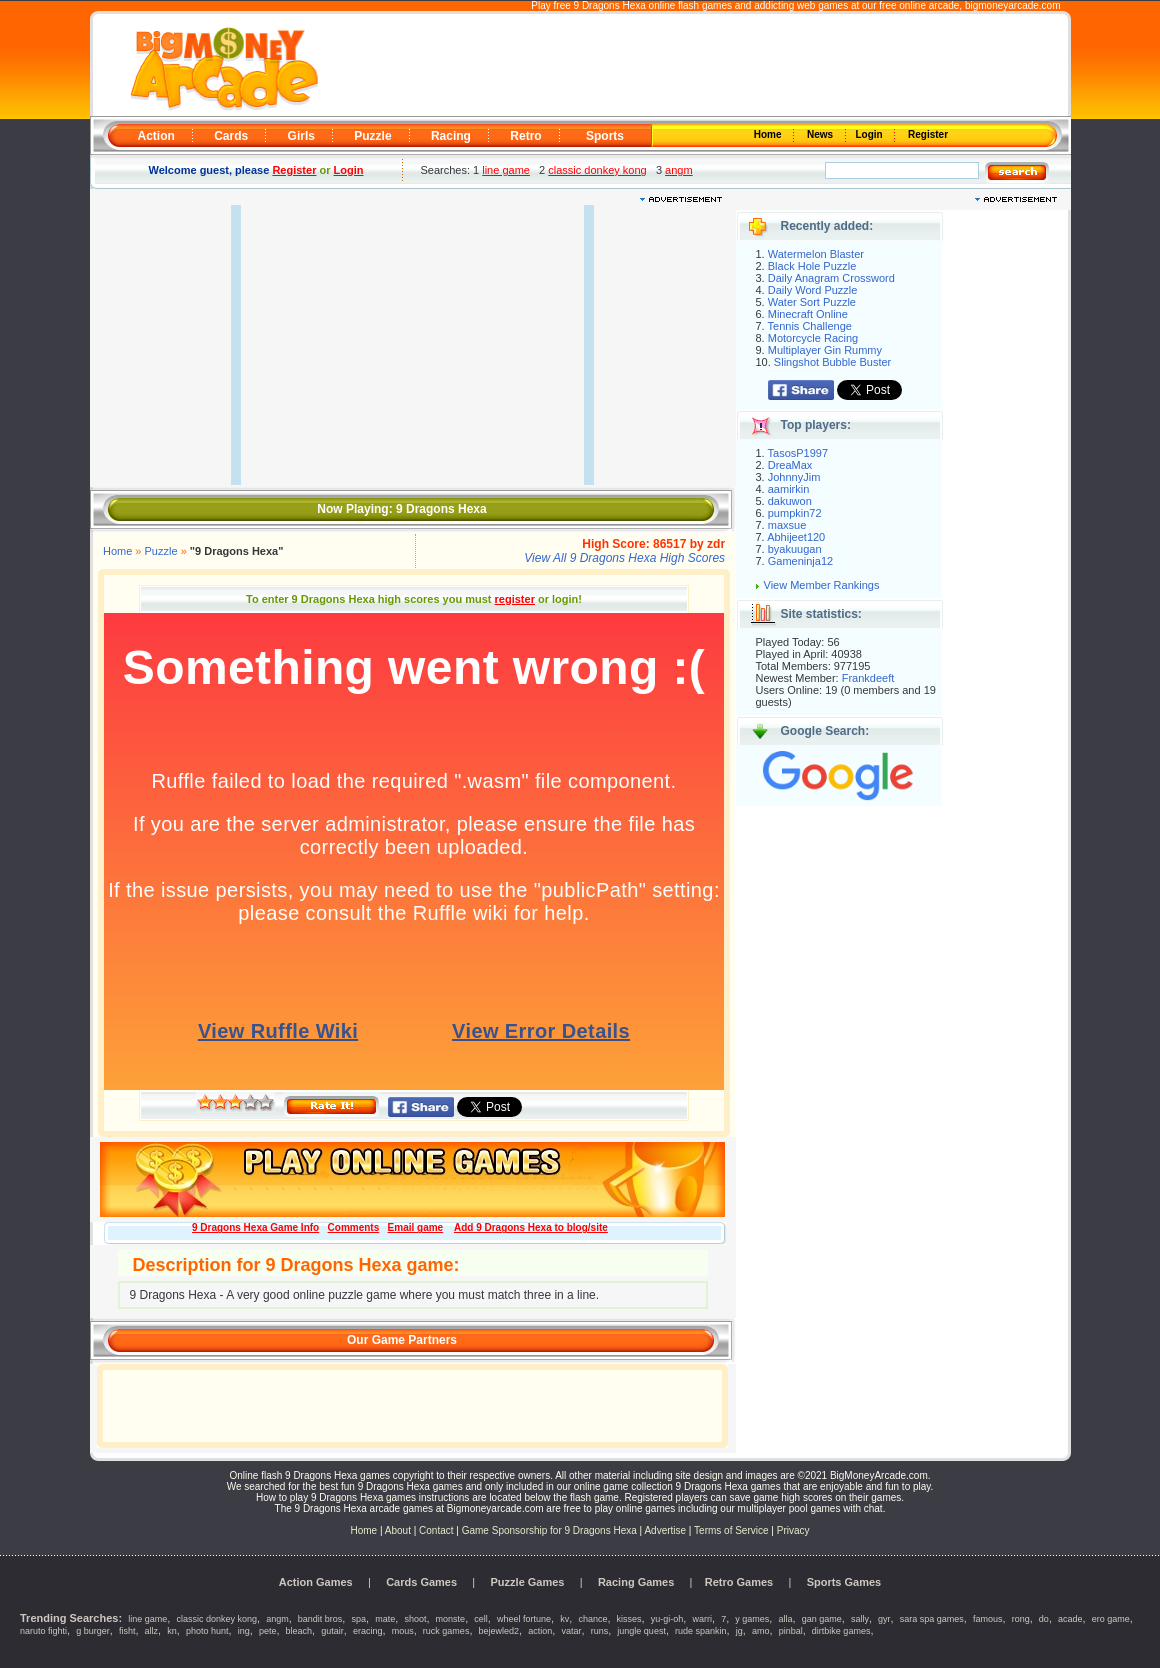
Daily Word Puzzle (813, 290)
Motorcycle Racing (813, 338)
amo (761, 1631)
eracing (368, 1631)
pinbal (791, 1631)
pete (268, 1631)
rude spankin (701, 1631)
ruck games (446, 1631)
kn (172, 1631)
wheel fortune (524, 1619)
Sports (605, 136)
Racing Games (636, 1582)
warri (702, 1619)
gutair (332, 1631)
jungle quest (641, 1631)
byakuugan (795, 549)
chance (592, 1619)
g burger (93, 1631)
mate (385, 1619)
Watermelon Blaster (816, 254)
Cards (231, 136)
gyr (884, 1619)
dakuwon (790, 501)
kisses (629, 1619)
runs (600, 1631)
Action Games (316, 1582)
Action (156, 136)
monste (451, 1619)
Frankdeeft (868, 678)
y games (752, 1619)
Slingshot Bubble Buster (832, 362)
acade (1070, 1619)
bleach (299, 1631)
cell (481, 1619)
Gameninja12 (800, 561)
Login (871, 134)
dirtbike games (841, 1631)
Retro (525, 136)
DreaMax (790, 465)
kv (564, 1619)
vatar (571, 1631)
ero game (1111, 1619)
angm (679, 170)
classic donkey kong (597, 170)
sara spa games (932, 1619)
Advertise (665, 1530)
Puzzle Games (528, 1582)
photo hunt (207, 1631)
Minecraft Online (808, 314)
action (540, 1631)
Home (769, 134)
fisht (127, 1631)
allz (152, 1631)
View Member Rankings (822, 585)
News (821, 134)
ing (244, 1631)
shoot (415, 1619)
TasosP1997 (798, 453)
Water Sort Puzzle (812, 302)
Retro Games (739, 1582)
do (1044, 1619)
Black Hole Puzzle (812, 266)
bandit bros (320, 1619)
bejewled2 (499, 1631)
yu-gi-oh (667, 1619)
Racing (451, 136)
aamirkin (789, 489)
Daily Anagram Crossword (831, 278)
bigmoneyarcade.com (1013, 5)
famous (988, 1619)
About (398, 1530)
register (515, 599)
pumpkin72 (795, 513)
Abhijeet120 (796, 537)
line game (506, 170)
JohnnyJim (794, 477)
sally (860, 1619)
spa (359, 1619)
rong (1021, 1619)
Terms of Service (732, 1530)
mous (403, 1631)
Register (926, 134)
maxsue (787, 525)
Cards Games (421, 1582)
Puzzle (372, 136)
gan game (822, 1619)
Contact (436, 1530)
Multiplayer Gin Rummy (825, 350)
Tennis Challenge (810, 326)
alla (786, 1619)
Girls (301, 136)
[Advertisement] (692, 66)
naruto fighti (43, 1631)
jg (739, 1631)
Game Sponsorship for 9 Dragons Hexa (549, 1530)
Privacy (793, 1530)
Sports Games (844, 1582)
